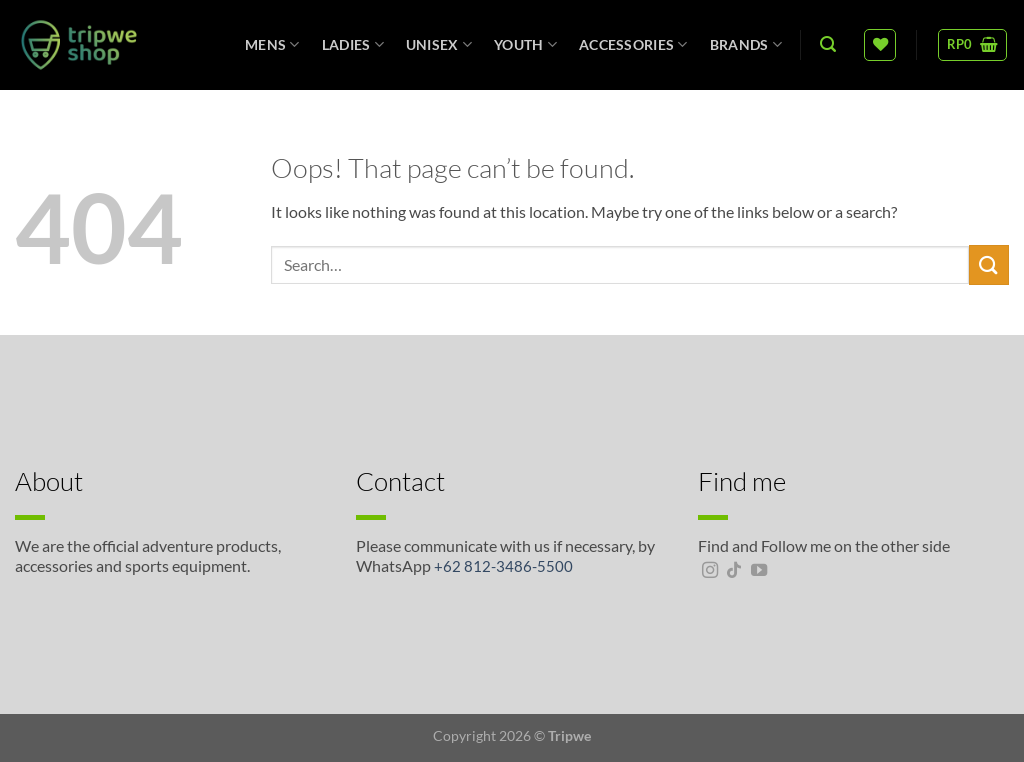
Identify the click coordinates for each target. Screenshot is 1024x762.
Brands (746, 44)
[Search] (828, 44)
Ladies (353, 44)
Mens (272, 44)
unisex (439, 44)
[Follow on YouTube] (759, 571)
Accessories (633, 44)
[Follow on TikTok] (734, 571)
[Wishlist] (880, 45)
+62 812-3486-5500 (503, 566)
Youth (525, 44)
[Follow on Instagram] (710, 571)
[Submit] (989, 264)
